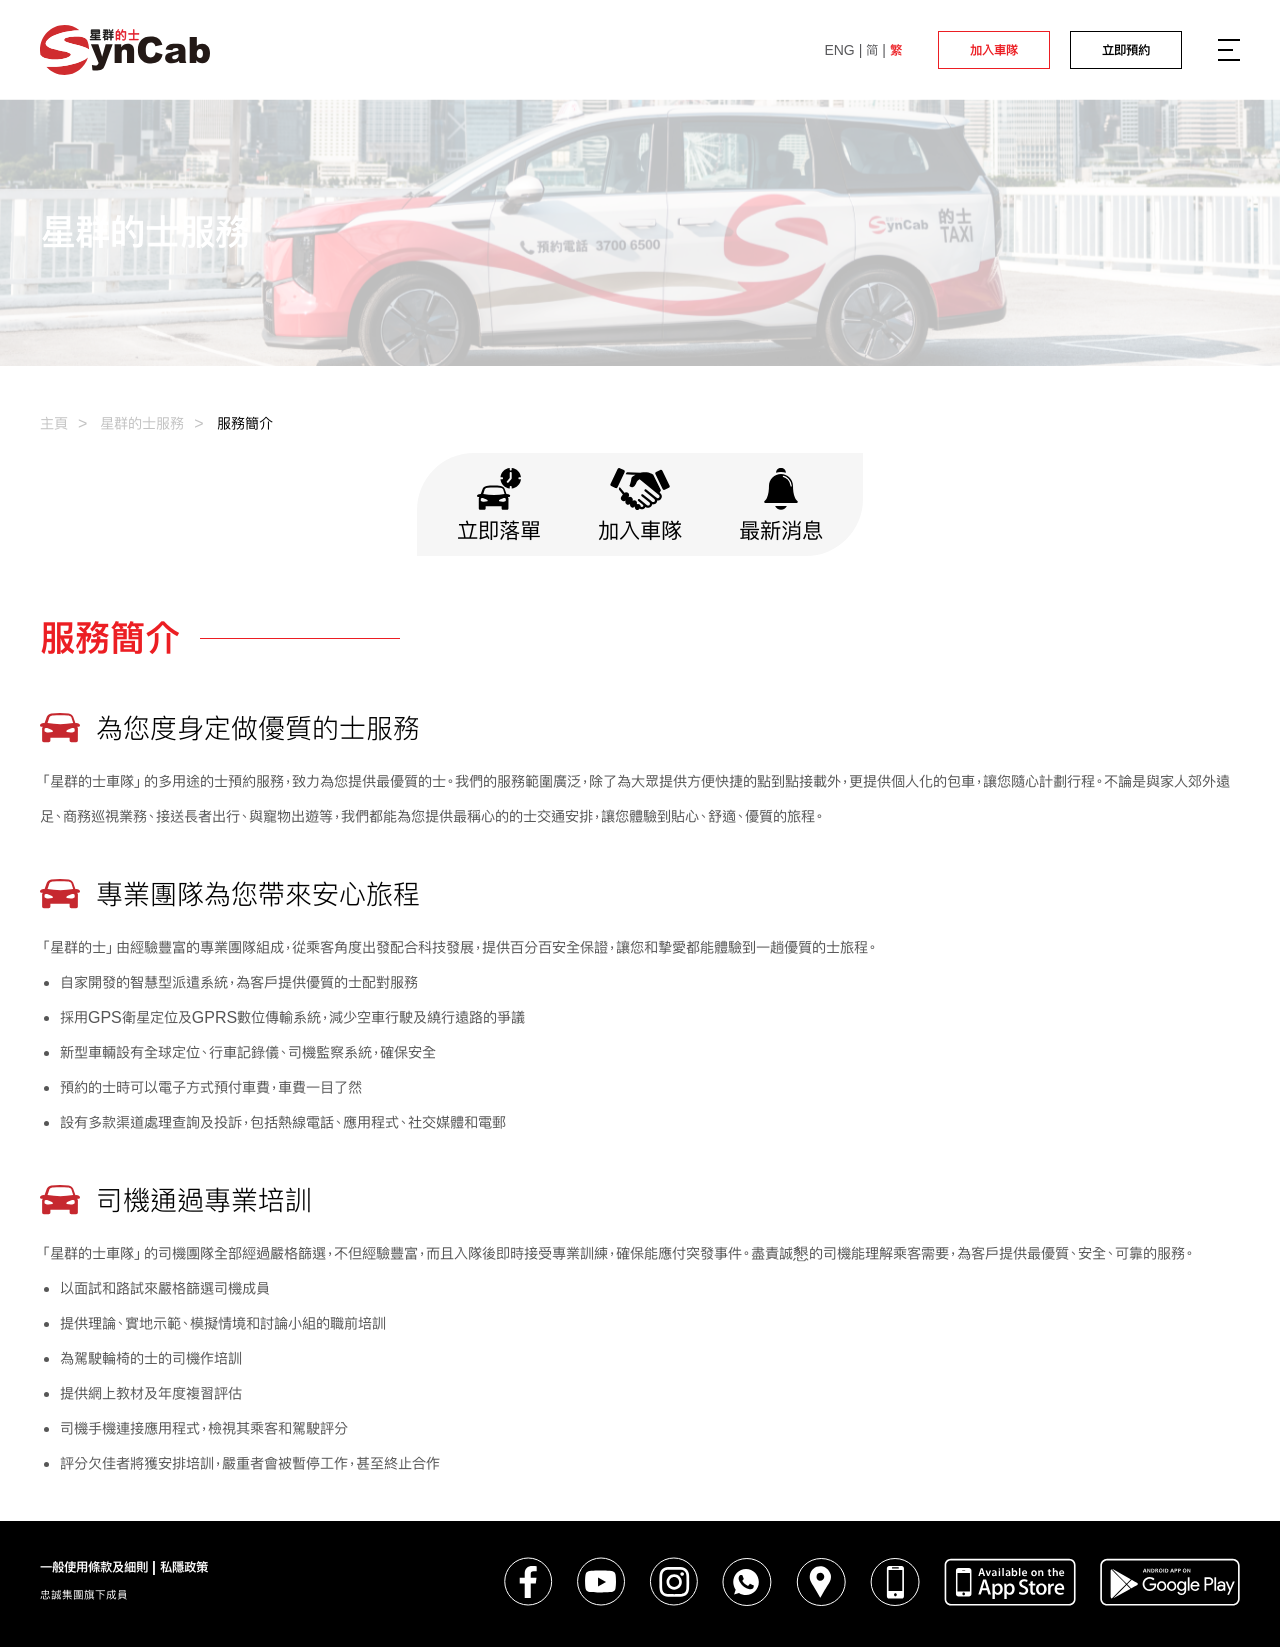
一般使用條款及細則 (94, 1567)
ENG (839, 50)
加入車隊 (994, 50)
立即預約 (1126, 50)
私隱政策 (184, 1567)
